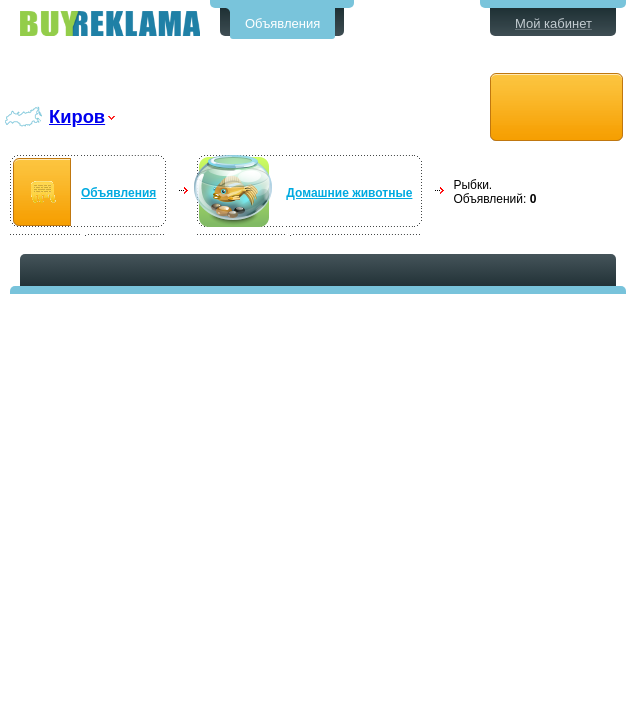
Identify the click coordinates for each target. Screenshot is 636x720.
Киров (77, 116)
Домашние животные (349, 193)
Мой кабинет (553, 23)
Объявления (282, 23)
